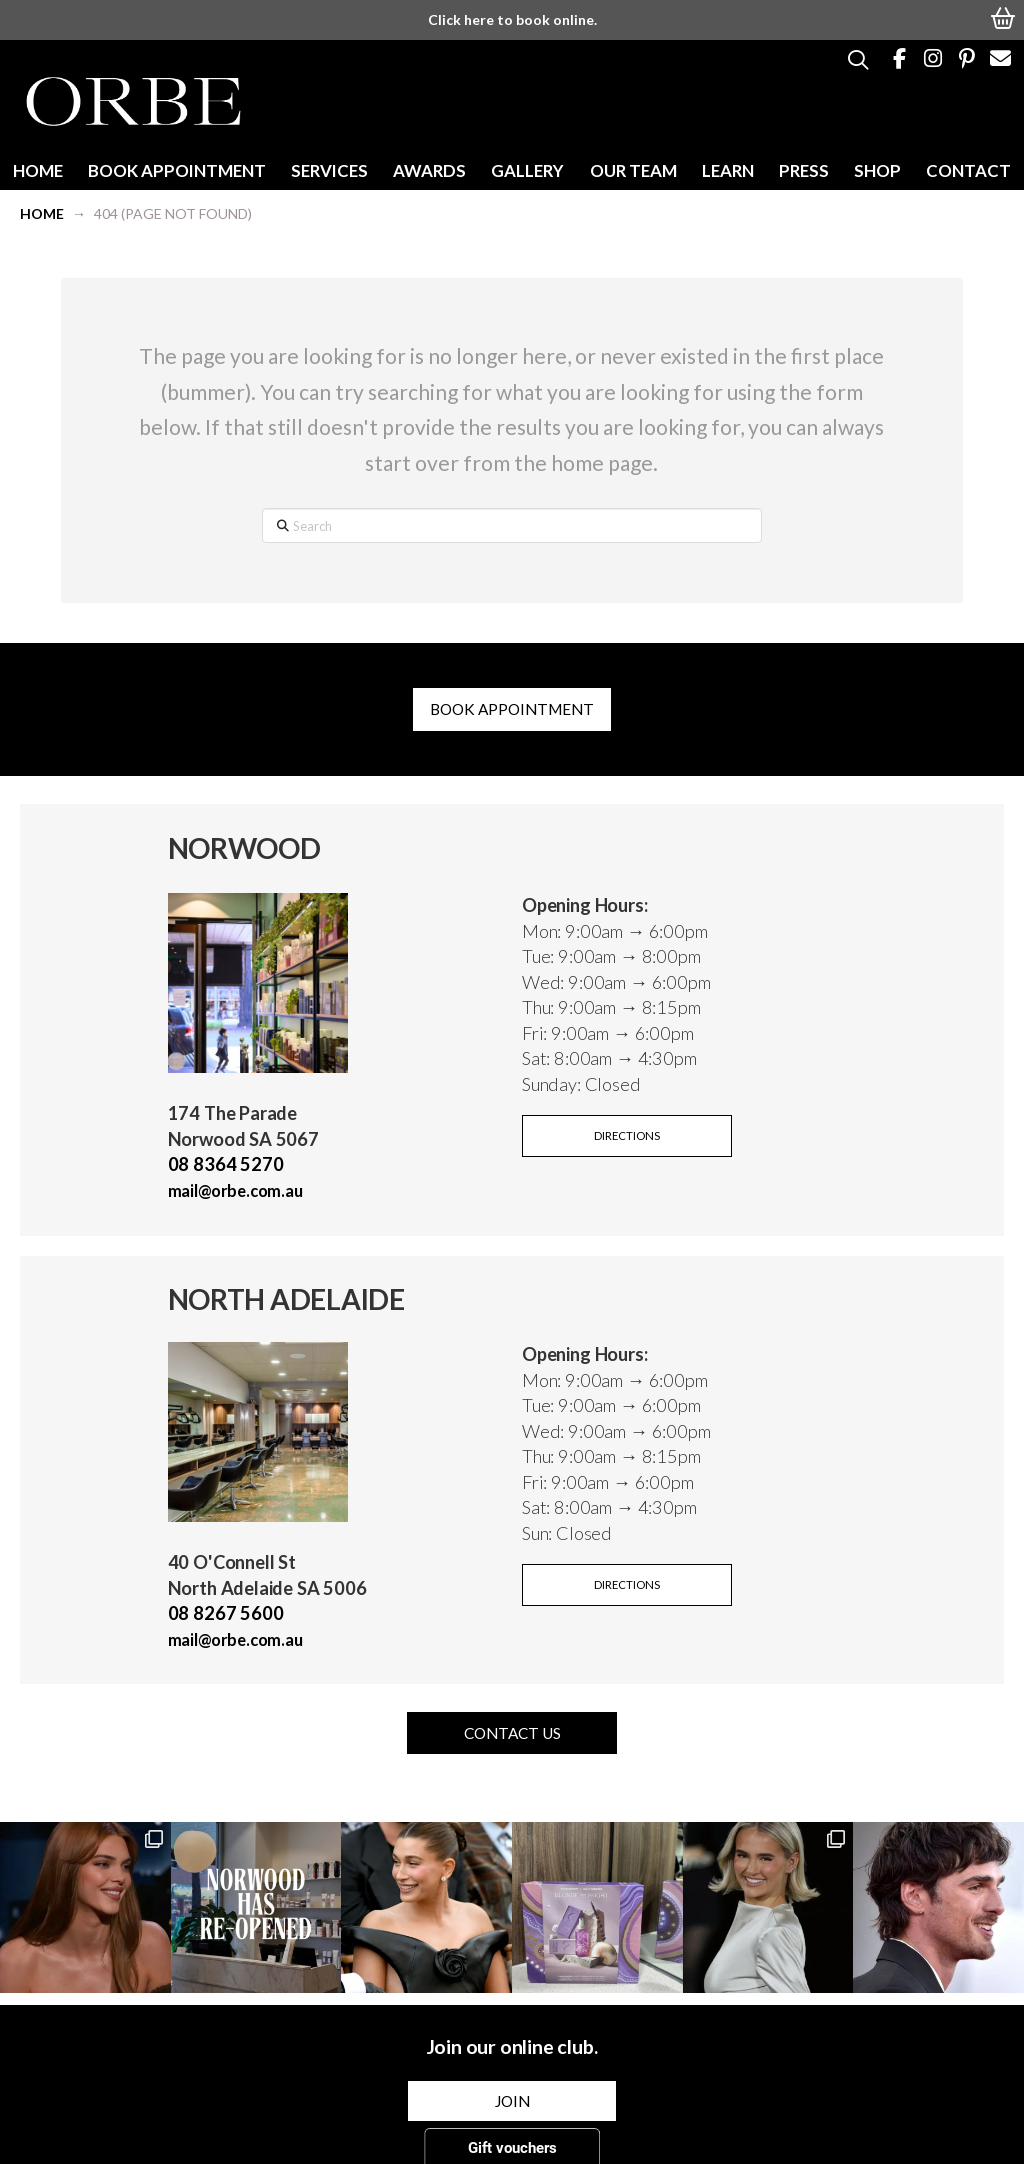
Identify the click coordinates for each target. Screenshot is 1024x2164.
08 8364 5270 (226, 1164)
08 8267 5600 (226, 1613)
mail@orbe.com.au (235, 1190)
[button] (1004, 16)
